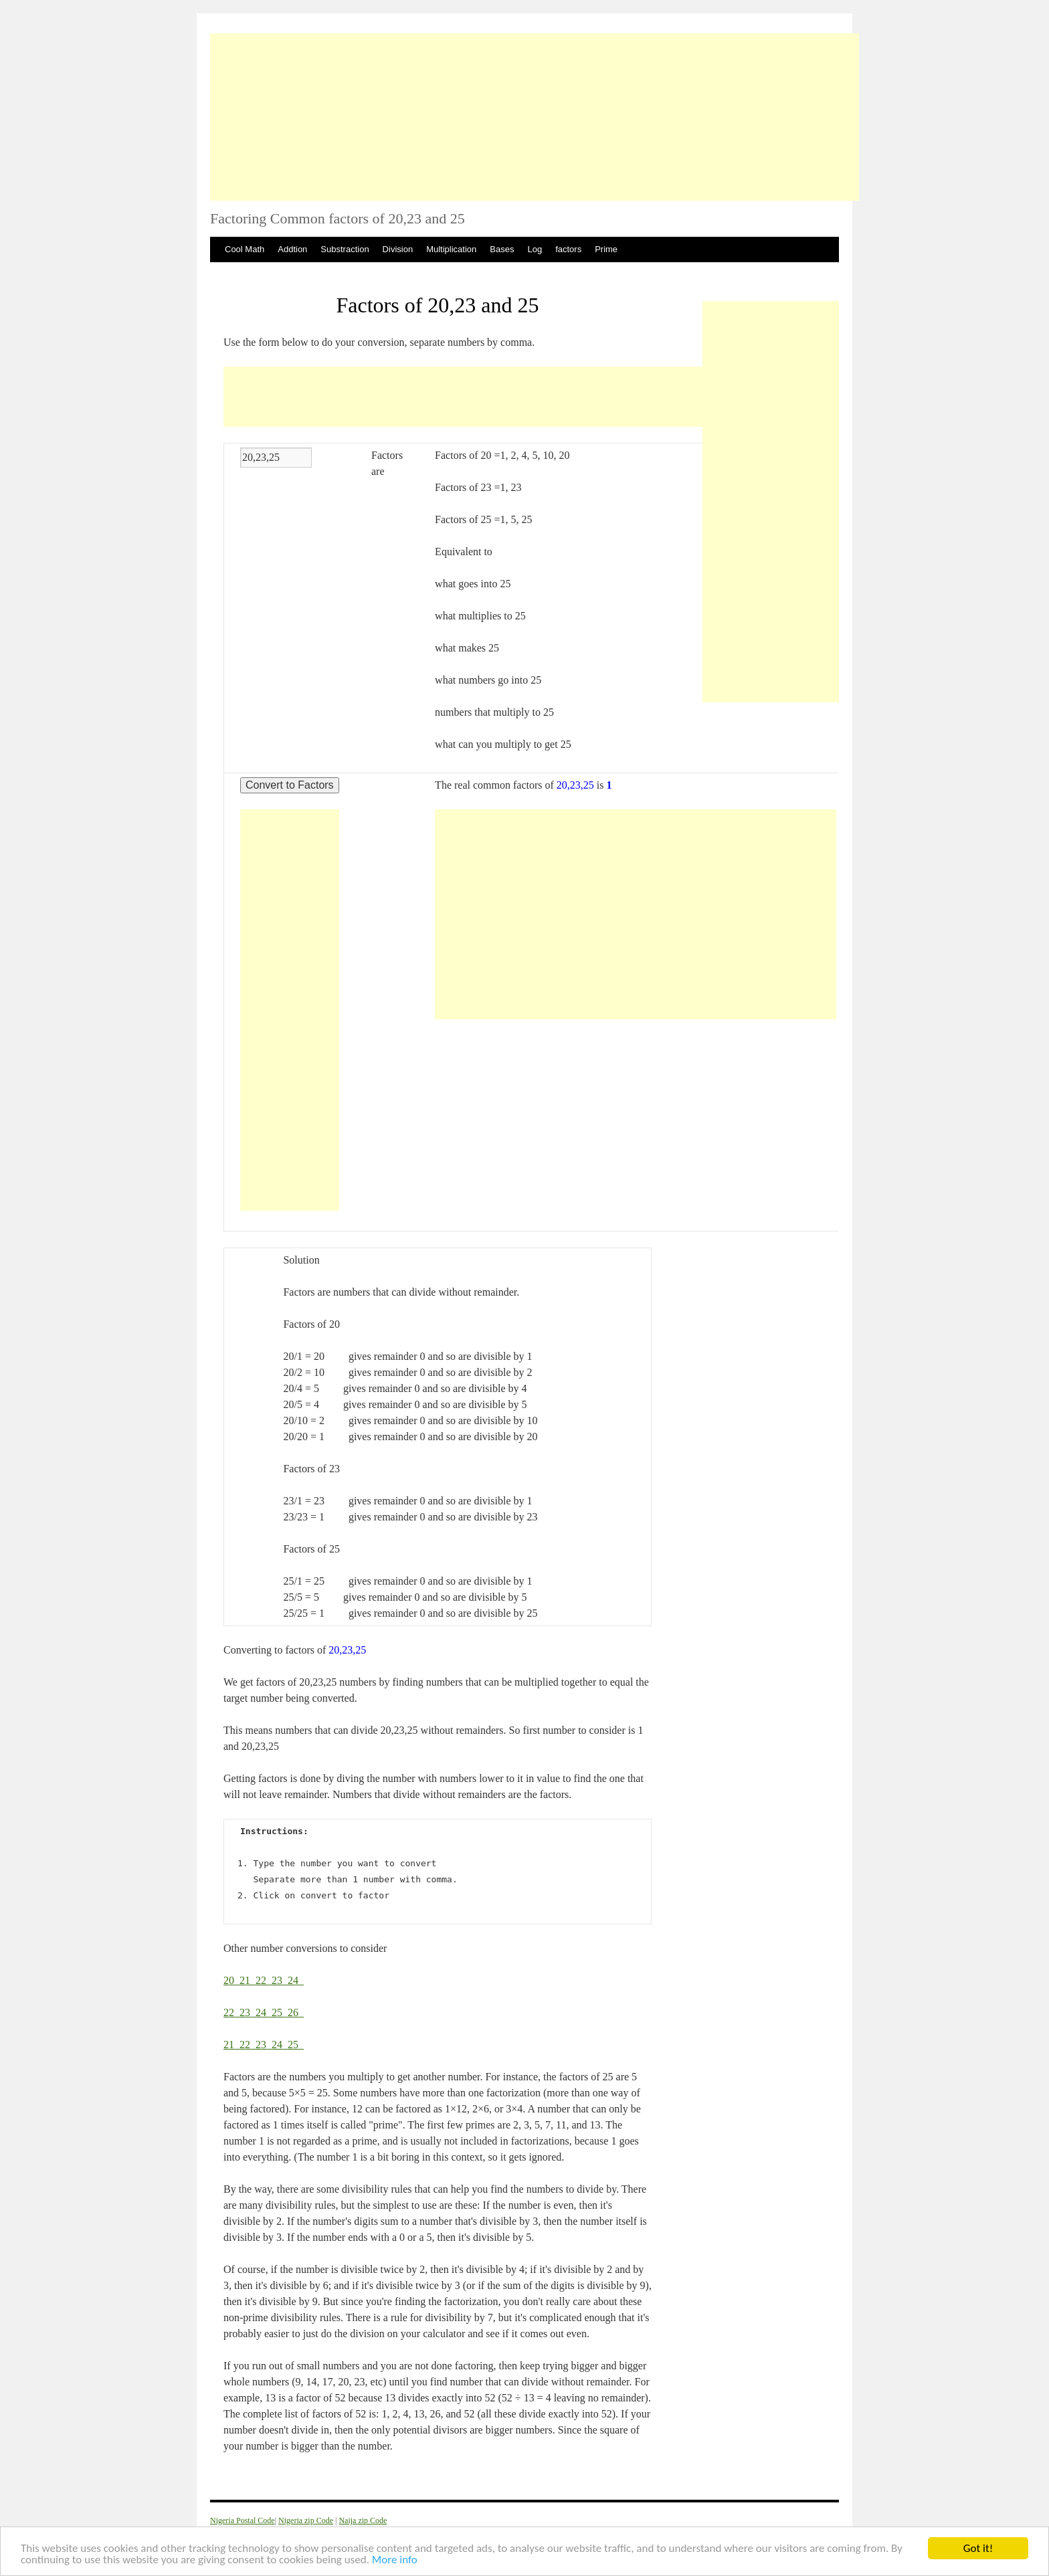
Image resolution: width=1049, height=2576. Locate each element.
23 (280, 1980)
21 (248, 1980)
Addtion (292, 249)
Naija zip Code (363, 2520)
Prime (606, 249)
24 (296, 1980)
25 (280, 2012)
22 (264, 1980)
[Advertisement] (534, 117)
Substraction (344, 249)
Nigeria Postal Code (242, 2520)
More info (394, 2561)
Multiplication (451, 249)
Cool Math (244, 249)
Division (398, 249)
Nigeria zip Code (305, 2520)
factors (568, 249)
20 (231, 1980)
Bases (502, 249)
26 (296, 2012)
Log (534, 249)
